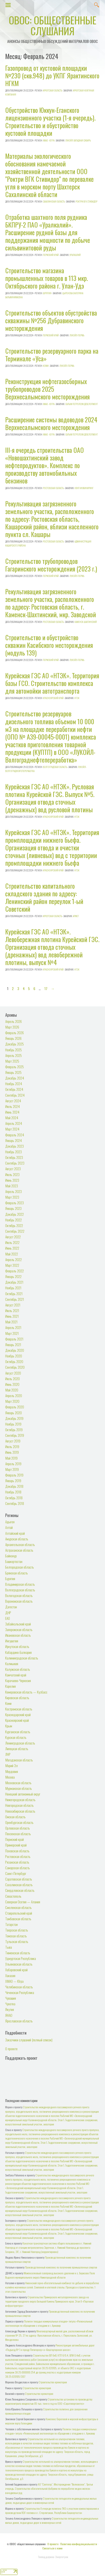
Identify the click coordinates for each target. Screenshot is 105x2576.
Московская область (18, 1782)
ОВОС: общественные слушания (52, 25)
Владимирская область (20, 1584)
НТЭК (76, 698)
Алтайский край (15, 1533)
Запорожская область (18, 1629)
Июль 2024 (12, 1106)
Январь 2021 (13, 1344)
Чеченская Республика (19, 1992)
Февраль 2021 (14, 1339)
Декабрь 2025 (14, 1043)
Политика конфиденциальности (78, 2544)
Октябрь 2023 (14, 1157)
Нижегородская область (20, 1799)
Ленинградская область (20, 1743)
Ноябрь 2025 (13, 1049)
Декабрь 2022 (14, 1214)
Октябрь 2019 (14, 1429)
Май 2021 (11, 1321)
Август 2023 (13, 1168)
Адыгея (10, 1521)
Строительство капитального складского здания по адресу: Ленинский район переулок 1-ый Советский (44, 897)
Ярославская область (19, 2020)
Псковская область (17, 1850)
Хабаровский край (16, 1969)
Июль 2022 (12, 1242)
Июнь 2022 (12, 1248)
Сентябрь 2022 (14, 1231)
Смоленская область (18, 1907)
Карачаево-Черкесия (18, 1680)
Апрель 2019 (13, 1463)
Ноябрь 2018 (13, 1491)
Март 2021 (12, 1333)
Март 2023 (12, 1197)
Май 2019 (11, 1458)
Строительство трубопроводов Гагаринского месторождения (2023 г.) (51, 564)
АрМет (76, 916)
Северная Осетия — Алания (22, 1901)
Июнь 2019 (12, 1452)
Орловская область (17, 1828)
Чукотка (10, 2003)
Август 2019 (12, 1440)
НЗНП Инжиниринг (84, 488)
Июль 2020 (12, 1378)
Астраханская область (19, 1550)
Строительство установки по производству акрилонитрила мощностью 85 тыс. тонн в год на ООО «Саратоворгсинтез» (48, 2401)
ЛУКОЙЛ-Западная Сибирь (78, 140)
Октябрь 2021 (14, 1293)
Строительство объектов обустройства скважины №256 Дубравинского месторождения (51, 320)
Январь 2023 (13, 1208)
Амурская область (16, 1538)
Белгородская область (19, 1567)
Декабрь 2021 (14, 1282)
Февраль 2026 (14, 1032)
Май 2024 (11, 1117)
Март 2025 (12, 1061)
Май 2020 (11, 1389)
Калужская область (17, 1669)
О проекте (11, 2048)
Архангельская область (20, 1544)
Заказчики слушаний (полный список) (28, 2039)
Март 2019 (12, 1469)
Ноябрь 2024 (13, 1083)
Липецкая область (16, 1748)
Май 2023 (11, 1185)
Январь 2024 (13, 1140)
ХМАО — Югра (14, 1981)
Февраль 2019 (14, 1475)
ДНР (8, 1612)
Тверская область (16, 1930)
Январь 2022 (13, 1276)
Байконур (11, 1555)
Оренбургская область (19, 1822)
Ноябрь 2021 (13, 1287)
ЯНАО (8, 2015)
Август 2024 (13, 1100)
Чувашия (10, 1998)
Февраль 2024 (14, 1134)
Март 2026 (12, 1027)
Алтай (9, 1527)
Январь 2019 (13, 1480)
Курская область (15, 1737)
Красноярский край (53, 698)
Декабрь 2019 (14, 1418)
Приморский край (16, 1845)
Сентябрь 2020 (15, 1367)
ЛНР (7, 1754)
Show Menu (8, 4)
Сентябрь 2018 (14, 1503)
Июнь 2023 (12, 1180)
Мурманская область (18, 1788)
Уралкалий (75, 255)
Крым (8, 1725)
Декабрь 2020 (14, 1350)
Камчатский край (15, 1674)
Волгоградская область (55, 767)
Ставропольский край (18, 1913)
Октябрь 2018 (14, 1497)
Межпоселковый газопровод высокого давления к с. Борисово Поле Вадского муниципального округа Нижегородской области (50, 2275)
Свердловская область (19, 1890)
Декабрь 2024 (14, 1078)
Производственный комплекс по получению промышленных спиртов (61, 2267)
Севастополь (13, 1896)
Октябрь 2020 (14, 1361)
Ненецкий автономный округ (22, 1794)
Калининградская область (21, 1658)
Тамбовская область (18, 1918)
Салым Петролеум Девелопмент (81, 404)
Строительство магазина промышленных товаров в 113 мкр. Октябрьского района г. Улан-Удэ (46, 278)
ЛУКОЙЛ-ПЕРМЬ (77, 335)
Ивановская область (18, 1635)
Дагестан (11, 1606)
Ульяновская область (18, 1964)
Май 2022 (11, 1253)
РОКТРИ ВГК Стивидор (86, 201)
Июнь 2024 (12, 1112)
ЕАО (7, 1618)
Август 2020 (13, 1373)
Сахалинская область (54, 201)
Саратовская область (18, 1879)
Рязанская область (17, 1862)
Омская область (15, 1816)
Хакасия (10, 1975)
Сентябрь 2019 (14, 1435)
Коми (46, 365)
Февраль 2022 (14, 1270)
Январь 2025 (13, 1072)
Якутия (9, 2009)
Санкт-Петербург (15, 1873)
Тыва (8, 1947)
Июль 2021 (12, 1310)
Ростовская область (53, 488)
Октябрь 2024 (14, 1089)
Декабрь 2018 (14, 1486)
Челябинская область (19, 1986)
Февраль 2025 (14, 1066)
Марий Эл (11, 1765)
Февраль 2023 (14, 1202)
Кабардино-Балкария (18, 1652)
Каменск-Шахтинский (86, 621)
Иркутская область (52, 90)
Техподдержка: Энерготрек (53, 2557)
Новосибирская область (20, 1811)
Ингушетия (11, 1640)
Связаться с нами (52, 2548)
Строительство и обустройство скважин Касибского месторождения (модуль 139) (49, 645)
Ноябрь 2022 (13, 1219)
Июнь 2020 (12, 1384)
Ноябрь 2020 (13, 1355)
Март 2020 (12, 1401)
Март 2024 (12, 1129)
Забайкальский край (18, 1623)
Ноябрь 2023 (13, 1151)
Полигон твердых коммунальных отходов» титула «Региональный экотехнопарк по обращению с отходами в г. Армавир (48, 2323)
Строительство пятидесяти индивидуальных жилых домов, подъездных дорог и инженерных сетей (51, 2500)
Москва (10, 1777)
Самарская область (17, 1867)
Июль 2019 (12, 1446)
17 (45, 988)
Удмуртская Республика (20, 1958)
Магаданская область (19, 1759)
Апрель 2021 (13, 1327)
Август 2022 (13, 1236)
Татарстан (11, 1924)
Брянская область (16, 1572)
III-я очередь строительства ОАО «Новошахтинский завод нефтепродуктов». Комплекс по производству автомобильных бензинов (44, 465)
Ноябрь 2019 (13, 1424)
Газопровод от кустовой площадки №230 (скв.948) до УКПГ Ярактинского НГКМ (52, 75)
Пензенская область (18, 1833)
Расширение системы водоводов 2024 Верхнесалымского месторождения (51, 423)
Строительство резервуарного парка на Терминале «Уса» (51, 354)
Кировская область (17, 1697)
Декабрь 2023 (14, 1146)
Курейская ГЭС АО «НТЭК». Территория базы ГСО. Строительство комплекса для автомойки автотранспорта (52, 683)
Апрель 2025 (13, 1055)
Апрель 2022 (13, 1259)
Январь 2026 (13, 1038)
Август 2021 (12, 1304)
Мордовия (11, 1771)
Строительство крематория (53, 2382)
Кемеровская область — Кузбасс (26, 1692)
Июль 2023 (12, 1174)
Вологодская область (19, 1595)
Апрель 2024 (13, 1123)
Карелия (10, 1686)
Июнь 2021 (12, 1316)
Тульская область (16, 1941)
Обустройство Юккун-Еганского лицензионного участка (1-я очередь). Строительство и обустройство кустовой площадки (50, 121)
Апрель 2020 (13, 1395)
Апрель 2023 (13, 1191)
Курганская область (17, 1731)
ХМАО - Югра (48, 140)
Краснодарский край (18, 1714)
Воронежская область (19, 1601)
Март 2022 (12, 1265)
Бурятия (47, 293)
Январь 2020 (13, 1412)
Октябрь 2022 (14, 1225)
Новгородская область (19, 1805)
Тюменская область (17, 1952)
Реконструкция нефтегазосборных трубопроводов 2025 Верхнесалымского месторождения (47, 388)
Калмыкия (11, 1663)
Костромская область (18, 1708)
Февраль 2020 (14, 1406)
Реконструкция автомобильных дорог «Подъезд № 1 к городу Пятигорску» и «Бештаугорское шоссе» (50, 2347)
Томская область (16, 1935)
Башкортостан (13, 1561)
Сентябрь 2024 (15, 1095)
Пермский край (51, 255)
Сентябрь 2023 (14, 1163)
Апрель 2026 (13, 1021)
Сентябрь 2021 (14, 1299)
